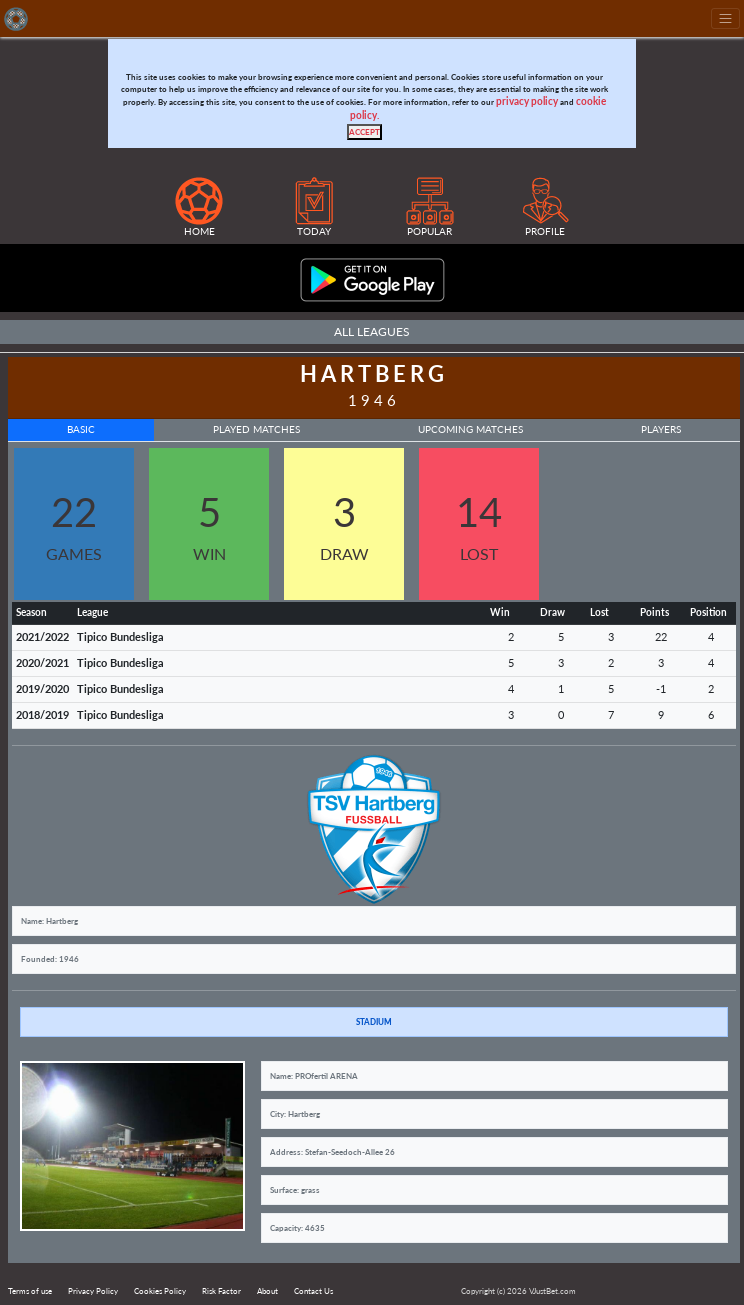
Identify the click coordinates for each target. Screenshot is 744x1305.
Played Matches (256, 429)
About (267, 1291)
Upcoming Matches (470, 429)
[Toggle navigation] (725, 18)
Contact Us (313, 1291)
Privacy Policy (93, 1291)
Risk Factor (221, 1291)
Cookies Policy (160, 1291)
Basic (81, 429)
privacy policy (527, 101)
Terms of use (30, 1291)
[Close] (364, 132)
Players (661, 429)
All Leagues (372, 331)
